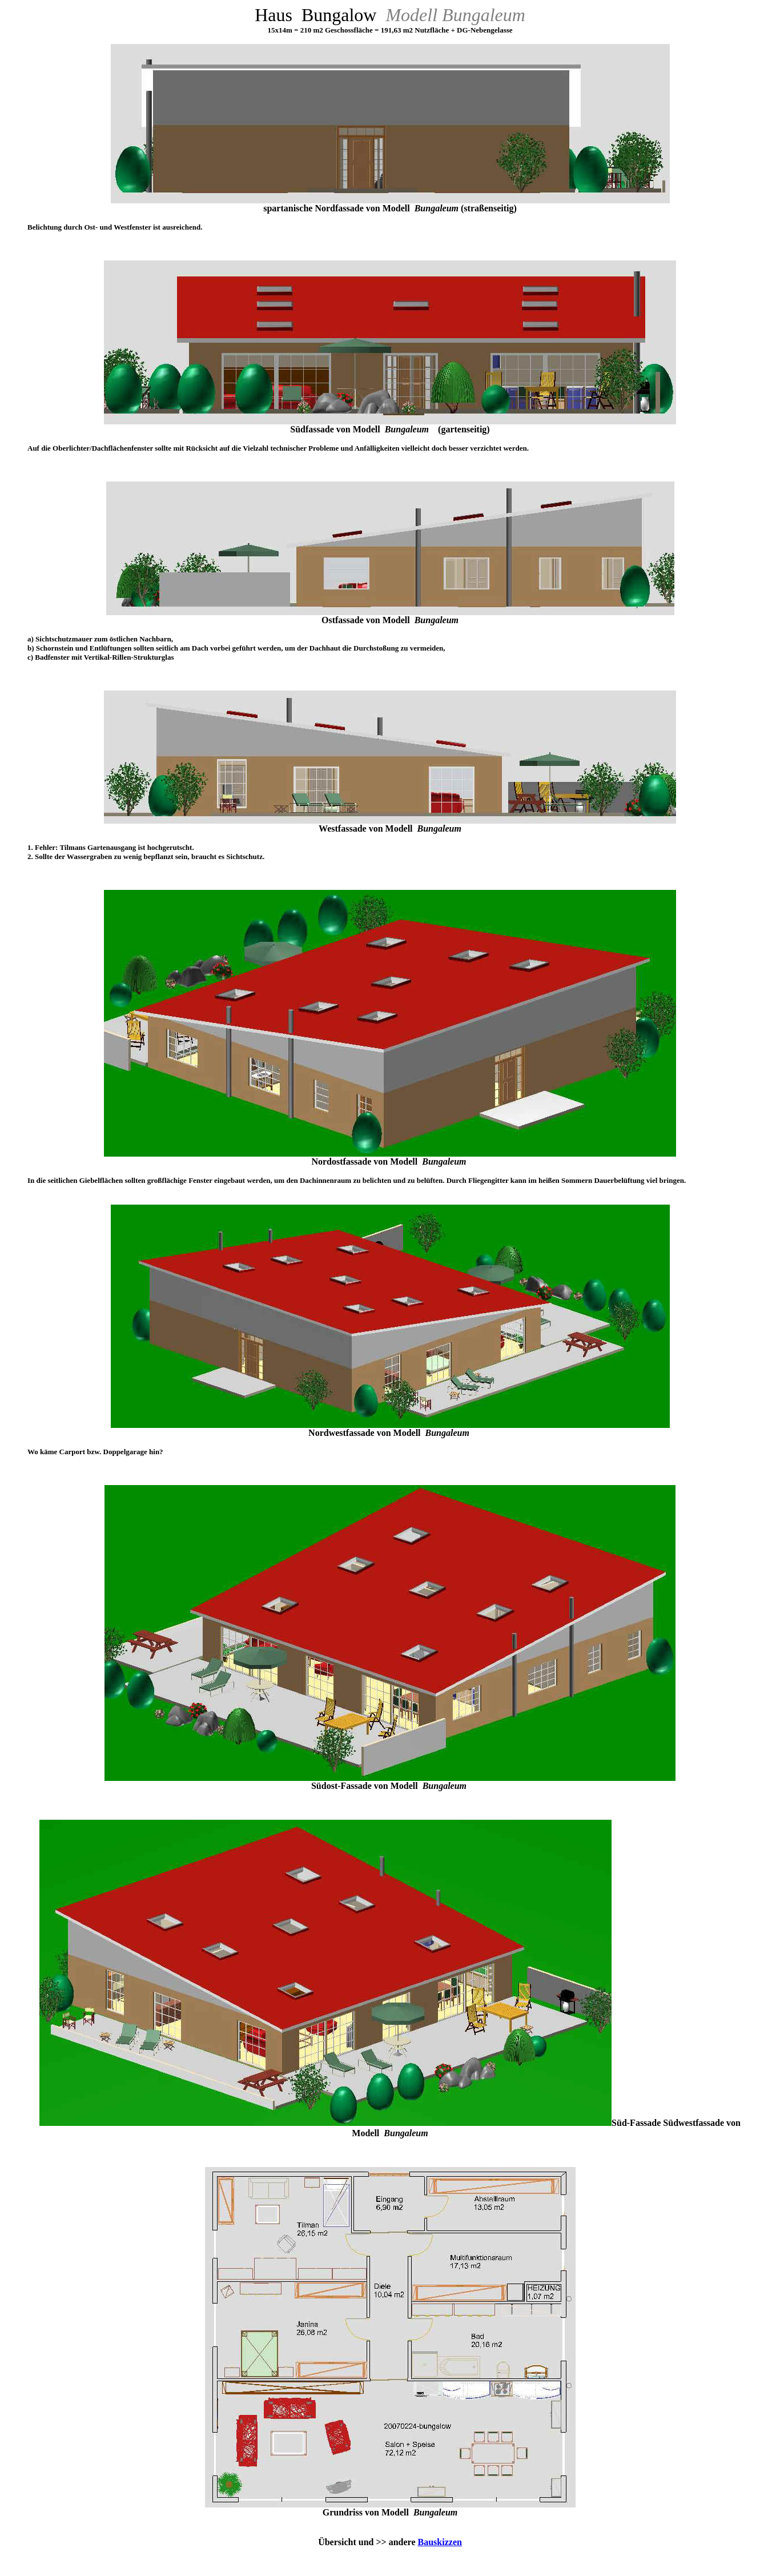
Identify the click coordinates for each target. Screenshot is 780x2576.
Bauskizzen (440, 2542)
